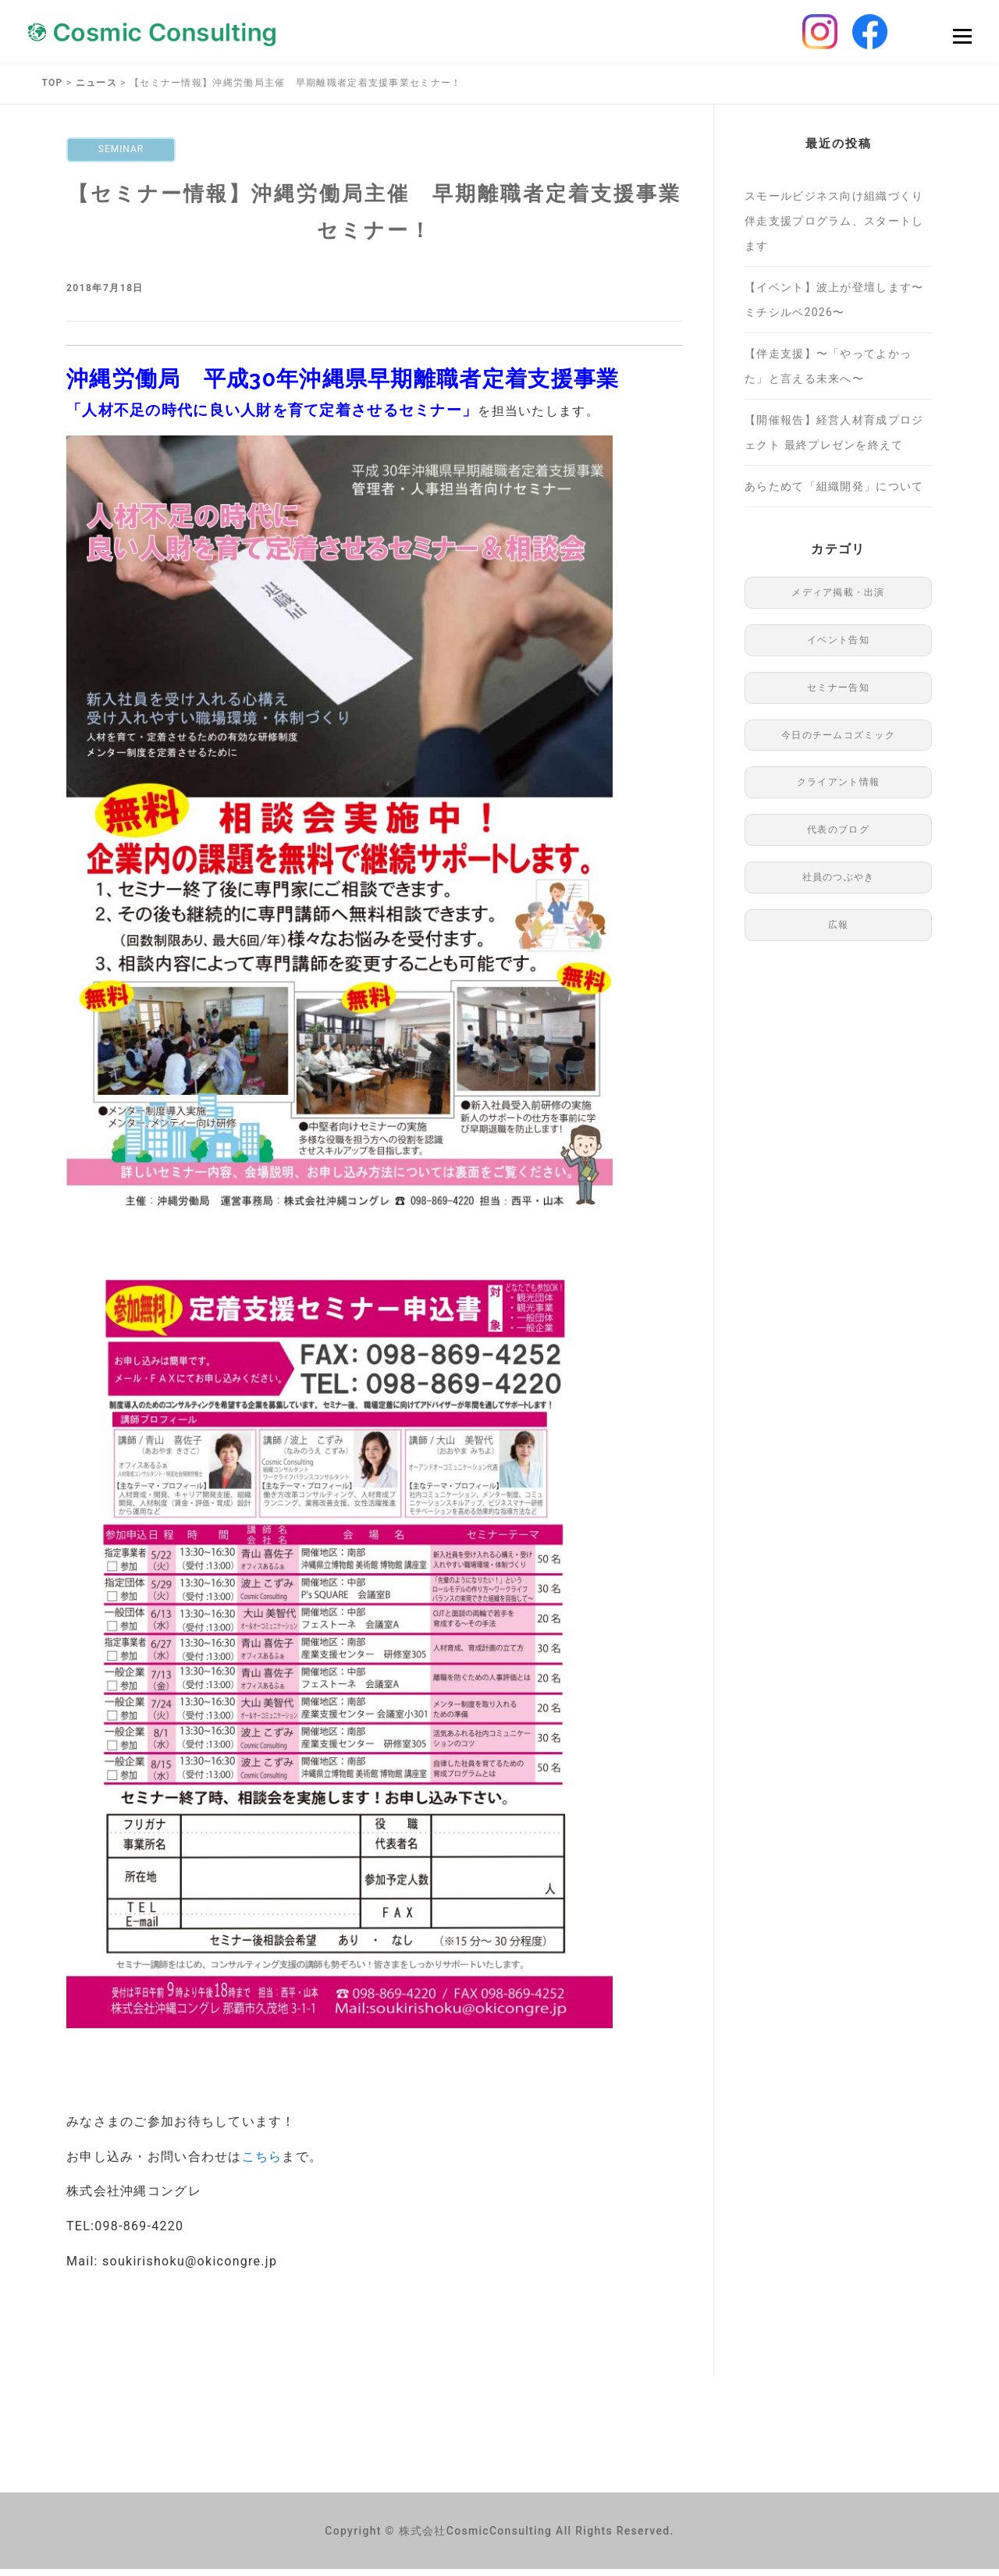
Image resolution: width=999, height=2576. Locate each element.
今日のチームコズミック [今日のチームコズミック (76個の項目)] (838, 742)
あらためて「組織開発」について (834, 494)
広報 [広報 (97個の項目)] (838, 931)
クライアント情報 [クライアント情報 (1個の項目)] (838, 789)
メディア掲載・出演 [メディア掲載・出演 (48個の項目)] (838, 600)
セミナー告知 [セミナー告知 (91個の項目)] (838, 694)
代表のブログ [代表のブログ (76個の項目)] (838, 837)
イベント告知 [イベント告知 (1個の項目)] (838, 647)
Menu (962, 40)
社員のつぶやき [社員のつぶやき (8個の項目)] (838, 884)
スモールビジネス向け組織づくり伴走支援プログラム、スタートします (834, 228)
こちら (262, 2163)
